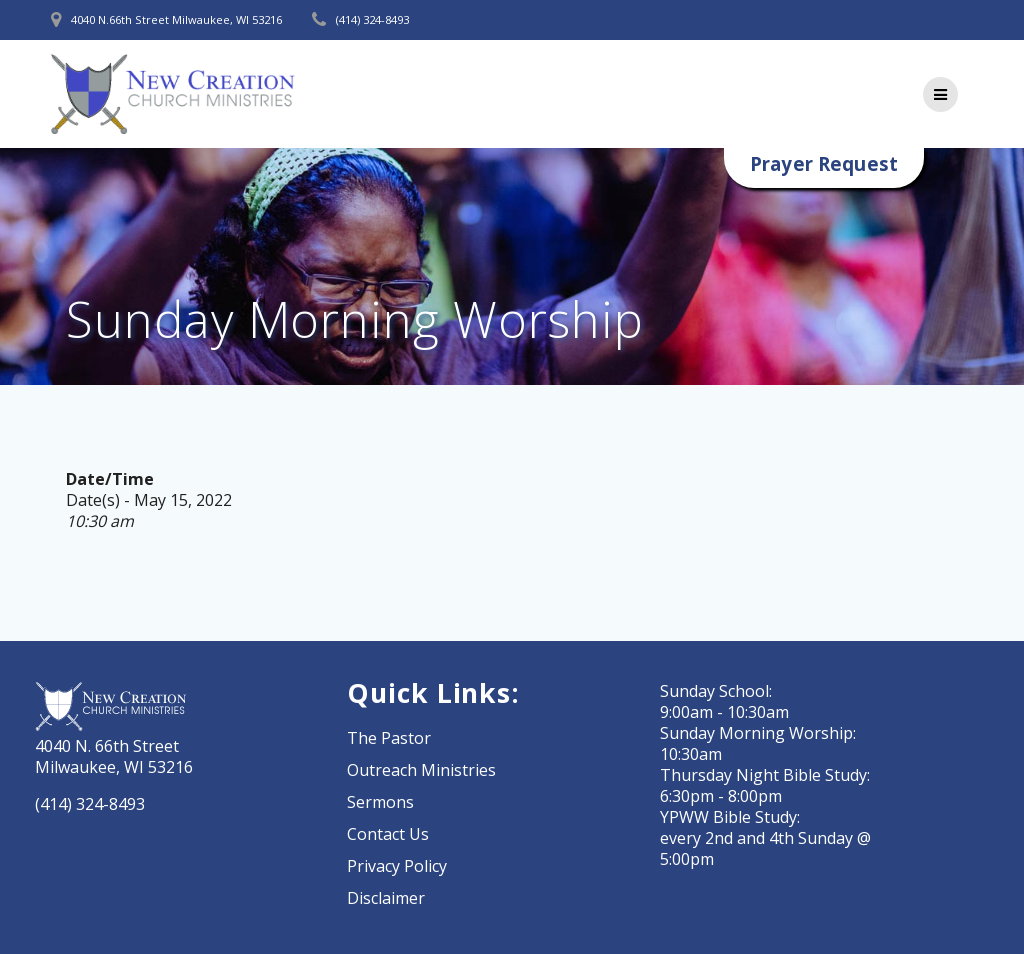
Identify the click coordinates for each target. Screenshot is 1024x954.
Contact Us (388, 834)
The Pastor (389, 738)
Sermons (380, 802)
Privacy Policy (397, 866)
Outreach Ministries (421, 770)
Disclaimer (386, 898)
